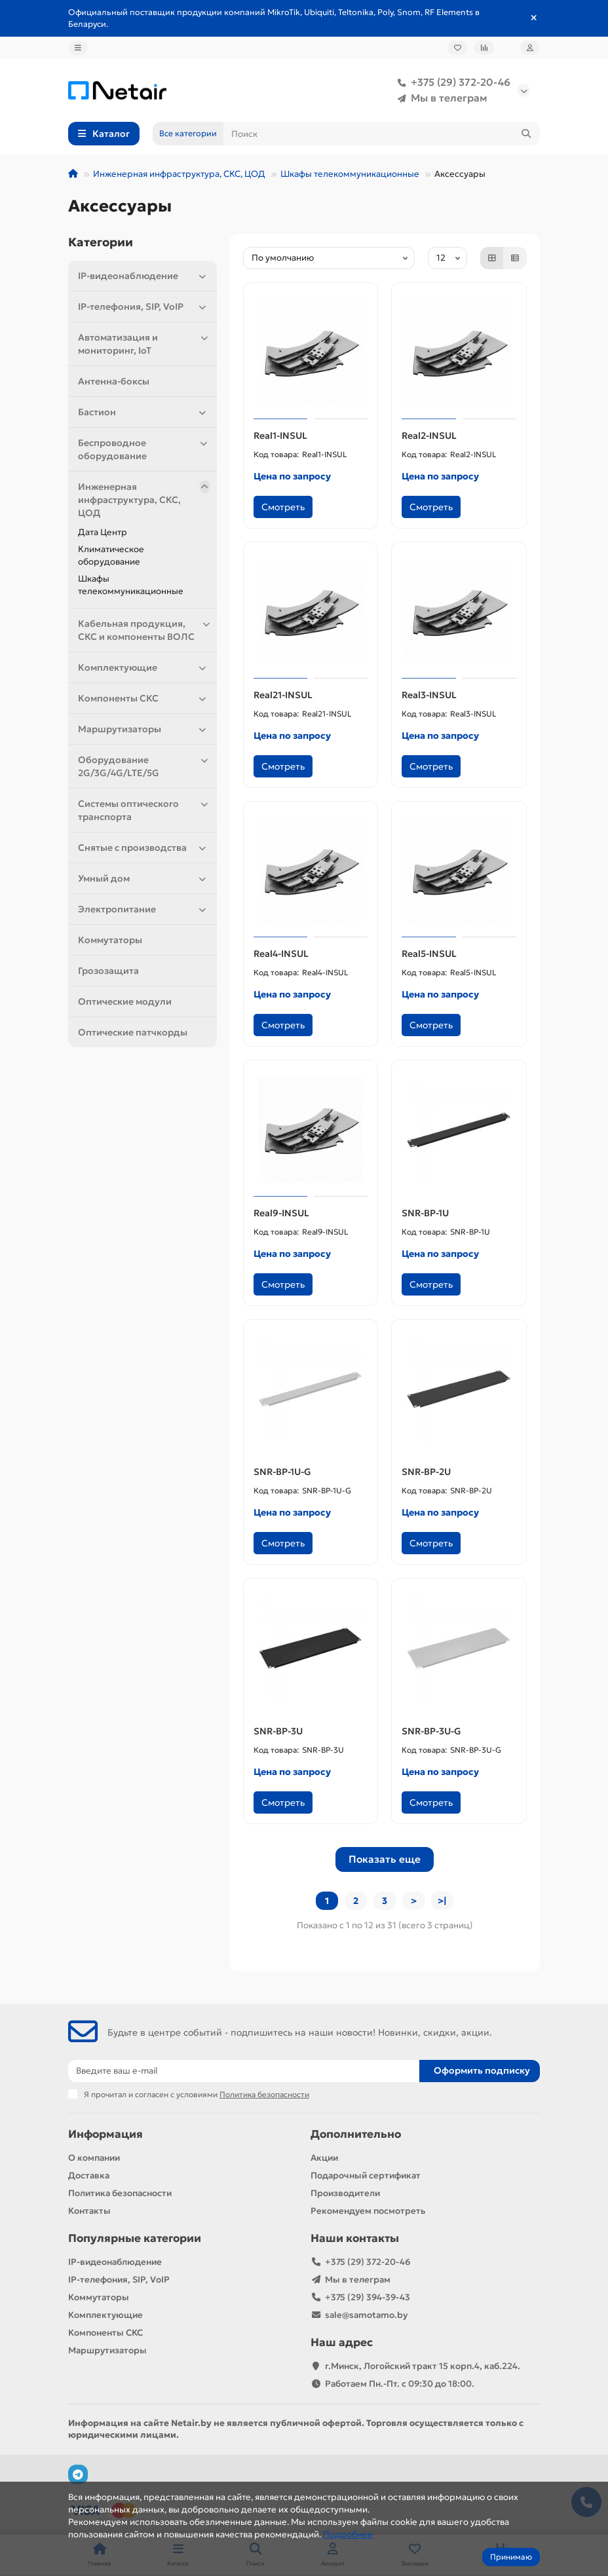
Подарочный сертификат (366, 2175)
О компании (94, 2157)
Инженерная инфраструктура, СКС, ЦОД (179, 173)
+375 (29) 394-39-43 (367, 2297)
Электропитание (144, 909)
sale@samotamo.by (366, 2315)
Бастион (144, 412)
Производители (345, 2193)
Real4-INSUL (281, 954)
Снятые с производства (144, 847)
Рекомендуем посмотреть (368, 2210)
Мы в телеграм (439, 98)
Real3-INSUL (429, 695)
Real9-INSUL (281, 1213)
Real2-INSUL (429, 435)
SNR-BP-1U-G (282, 1472)
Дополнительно (356, 2134)
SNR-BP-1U (425, 1213)
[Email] (243, 2071)
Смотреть (283, 507)
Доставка (88, 2175)
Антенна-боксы (113, 381)
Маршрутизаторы (144, 729)
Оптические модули (125, 1001)
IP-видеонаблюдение (144, 275)
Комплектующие (144, 667)
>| (442, 1901)
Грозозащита (108, 971)
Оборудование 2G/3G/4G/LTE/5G (144, 766)
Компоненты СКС (144, 698)
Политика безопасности (120, 2193)
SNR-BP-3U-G (431, 1731)
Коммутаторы (110, 940)
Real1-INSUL (280, 435)
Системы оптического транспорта (144, 810)
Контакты (89, 2210)
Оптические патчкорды (132, 1032)
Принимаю (511, 2557)
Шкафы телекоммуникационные (349, 173)
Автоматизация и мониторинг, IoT (144, 343)
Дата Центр (102, 532)
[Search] (381, 133)
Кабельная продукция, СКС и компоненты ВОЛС (144, 630)
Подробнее (348, 2534)
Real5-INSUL (429, 954)
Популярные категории (134, 2238)
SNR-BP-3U (278, 1731)
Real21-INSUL (283, 695)
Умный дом (144, 878)
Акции (324, 2157)
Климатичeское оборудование (111, 555)
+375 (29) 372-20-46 (451, 82)
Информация (105, 2134)
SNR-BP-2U (426, 1472)
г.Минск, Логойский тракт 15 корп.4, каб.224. (422, 2366)
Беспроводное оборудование (144, 449)
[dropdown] (78, 48)
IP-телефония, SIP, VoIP (144, 306)
